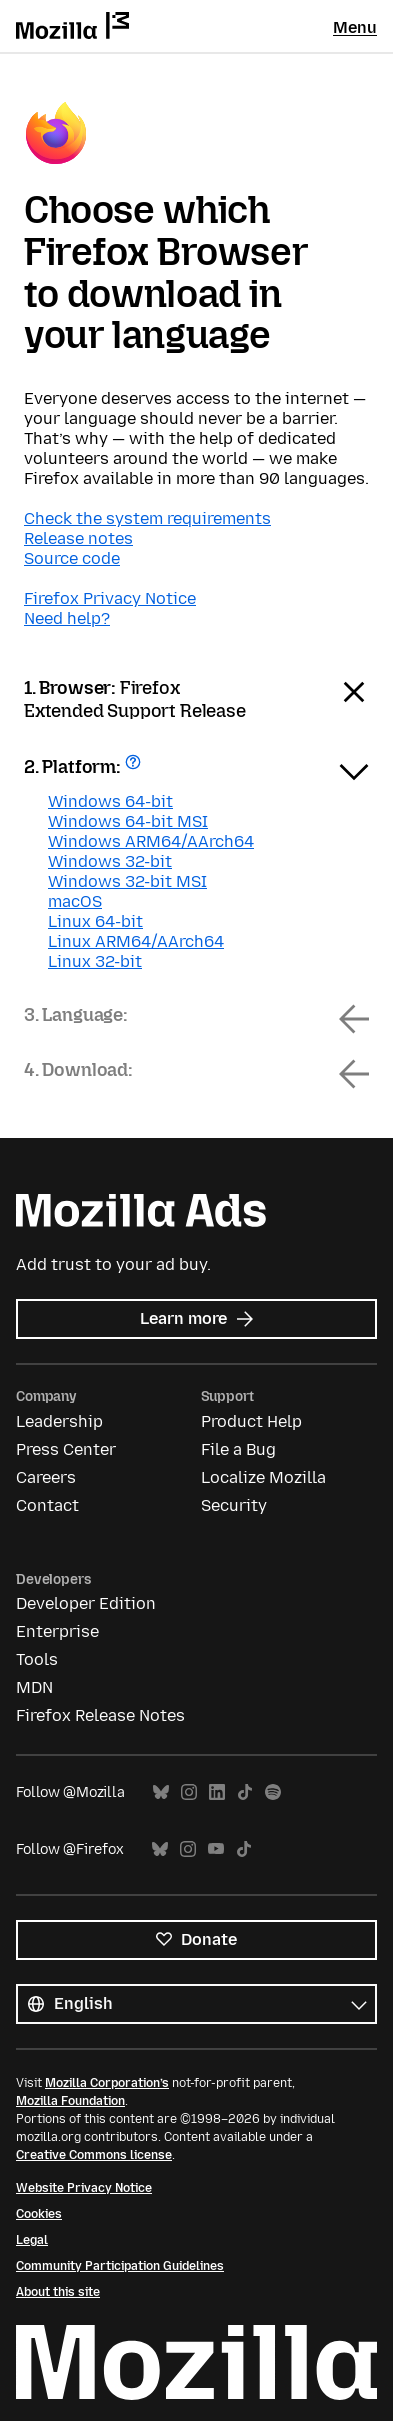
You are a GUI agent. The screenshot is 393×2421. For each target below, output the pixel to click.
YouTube (216, 1849)
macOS (75, 901)
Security (234, 1505)
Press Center (66, 1449)
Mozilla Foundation (70, 2101)
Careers (46, 1477)
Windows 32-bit (110, 861)
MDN (34, 1687)
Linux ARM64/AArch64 (136, 941)
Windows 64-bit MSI (128, 821)
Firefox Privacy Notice (110, 598)
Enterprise (57, 1631)
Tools (37, 1659)
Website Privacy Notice (84, 2188)
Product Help (251, 1421)
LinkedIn (217, 1792)
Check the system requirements (147, 518)
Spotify (273, 1792)
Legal (32, 2240)
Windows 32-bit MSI (127, 881)
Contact (47, 1505)
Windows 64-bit (110, 801)
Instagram (189, 1792)
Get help (135, 768)
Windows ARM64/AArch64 (151, 841)
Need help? (67, 618)
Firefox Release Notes (100, 1715)
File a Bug (238, 1449)
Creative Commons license (94, 2155)
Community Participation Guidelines (120, 2266)
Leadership (59, 1421)
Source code (72, 558)
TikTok (245, 1792)
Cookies (39, 2214)
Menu (355, 27)
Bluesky (161, 1792)
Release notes (78, 538)
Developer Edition (86, 1603)
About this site (58, 2292)
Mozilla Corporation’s (107, 2083)
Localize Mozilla (263, 1477)
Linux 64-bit (95, 921)
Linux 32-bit (95, 961)
